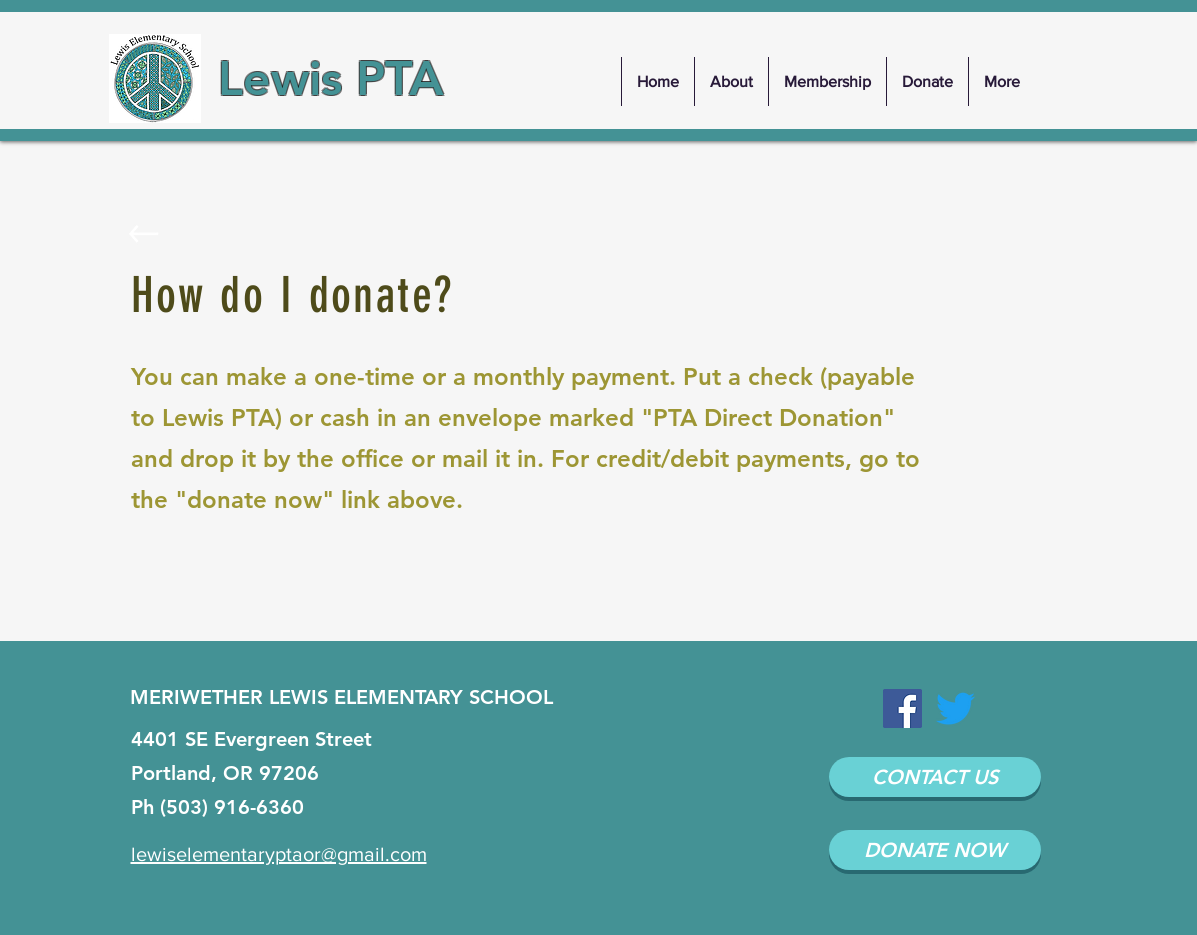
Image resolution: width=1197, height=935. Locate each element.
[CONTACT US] (935, 777)
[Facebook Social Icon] (902, 708)
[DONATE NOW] (935, 850)
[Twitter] (955, 708)
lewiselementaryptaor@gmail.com (279, 854)
